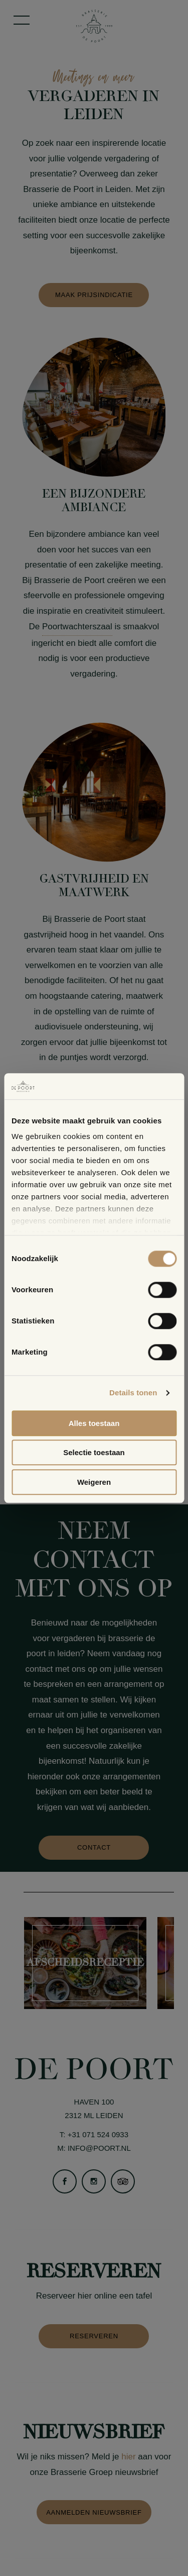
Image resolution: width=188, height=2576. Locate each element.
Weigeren (94, 1482)
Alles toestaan (94, 1423)
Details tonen (133, 1393)
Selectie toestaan (94, 1453)
